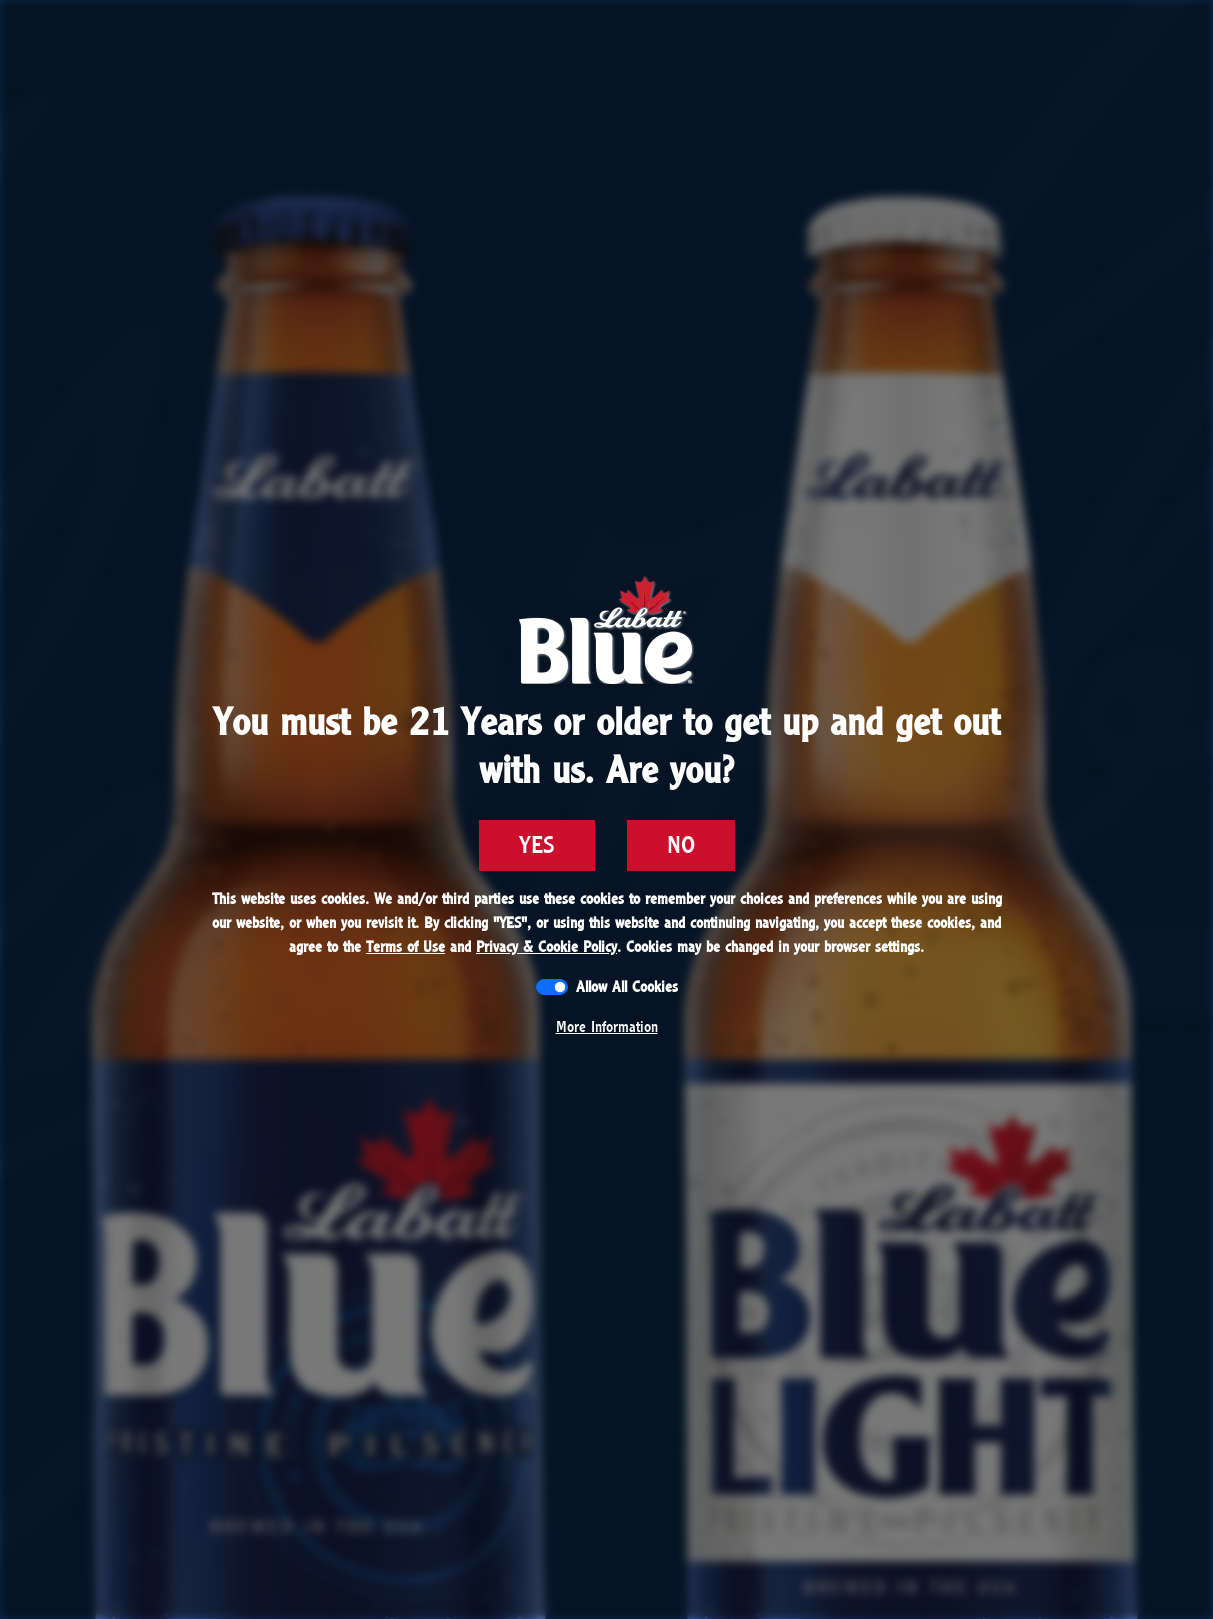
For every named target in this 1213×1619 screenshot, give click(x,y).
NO (681, 845)
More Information (607, 1027)
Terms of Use (405, 947)
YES (537, 845)
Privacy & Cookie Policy (546, 947)
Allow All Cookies (627, 987)
